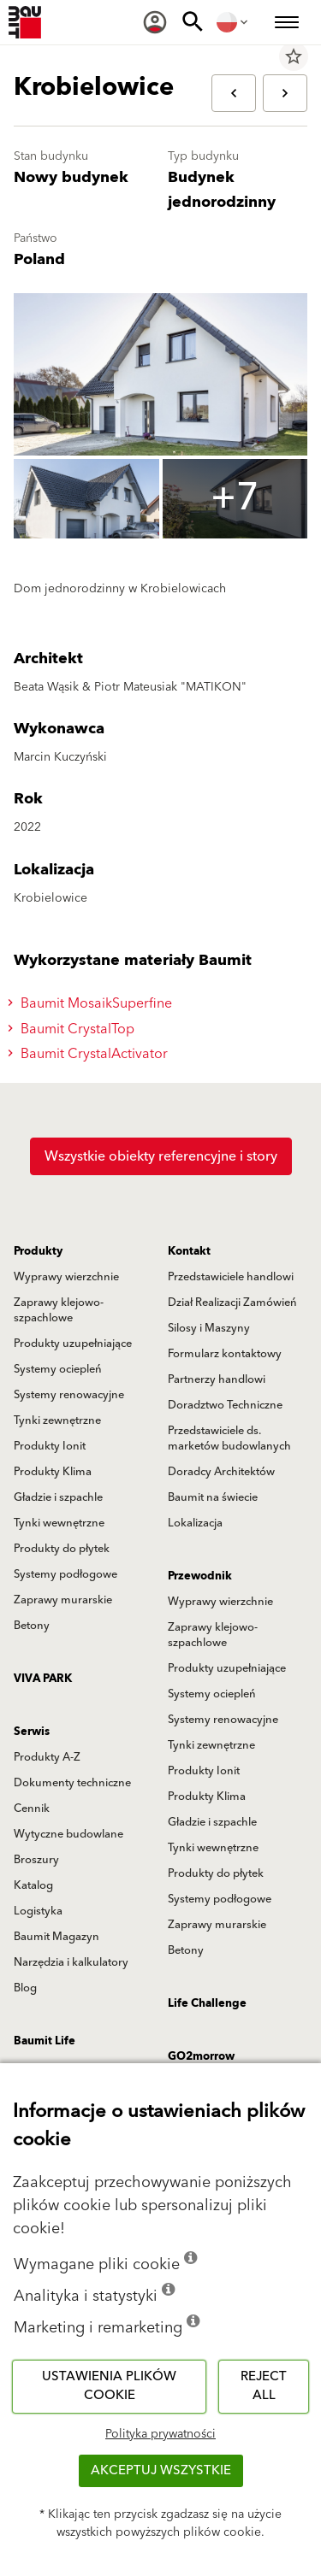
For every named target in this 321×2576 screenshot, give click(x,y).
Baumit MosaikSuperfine (92, 1003)
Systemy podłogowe (65, 1574)
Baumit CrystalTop (73, 1029)
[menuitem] (155, 22)
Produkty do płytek (62, 1548)
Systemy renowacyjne (69, 1394)
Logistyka (38, 1911)
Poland (39, 259)
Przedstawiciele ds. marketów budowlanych (229, 1438)
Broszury (36, 1859)
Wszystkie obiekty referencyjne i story (161, 1156)
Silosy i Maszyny (209, 1328)
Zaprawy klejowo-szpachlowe (59, 1310)
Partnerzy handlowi (216, 1379)
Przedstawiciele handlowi (231, 1276)
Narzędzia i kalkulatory (71, 1962)
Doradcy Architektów (221, 1471)
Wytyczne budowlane (68, 1834)
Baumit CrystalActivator (90, 1054)
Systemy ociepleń (58, 1369)
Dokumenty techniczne (72, 1782)
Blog (25, 1988)
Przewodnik (200, 1576)
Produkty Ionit (50, 1446)
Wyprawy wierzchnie (66, 1276)
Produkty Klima (53, 1471)
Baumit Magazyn (56, 1936)
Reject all (264, 2386)
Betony (32, 1625)
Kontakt (189, 1251)
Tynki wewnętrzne (59, 1523)
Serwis (32, 1731)
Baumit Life (44, 2041)
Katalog (33, 1885)
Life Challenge (207, 2003)
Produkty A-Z (47, 1757)
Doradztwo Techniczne (225, 1405)
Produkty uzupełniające (73, 1343)
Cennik (32, 1808)
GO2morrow (201, 2056)
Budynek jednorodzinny (222, 189)
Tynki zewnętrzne (57, 1420)
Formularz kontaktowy (225, 1353)
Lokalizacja (195, 1523)
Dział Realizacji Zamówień (232, 1302)
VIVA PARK (43, 1678)
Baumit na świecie (213, 1497)
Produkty (38, 1251)
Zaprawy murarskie (63, 1600)
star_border (293, 56)
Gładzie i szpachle (58, 1497)
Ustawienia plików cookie (109, 2386)
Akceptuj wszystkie (161, 2470)
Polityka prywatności (160, 2434)
